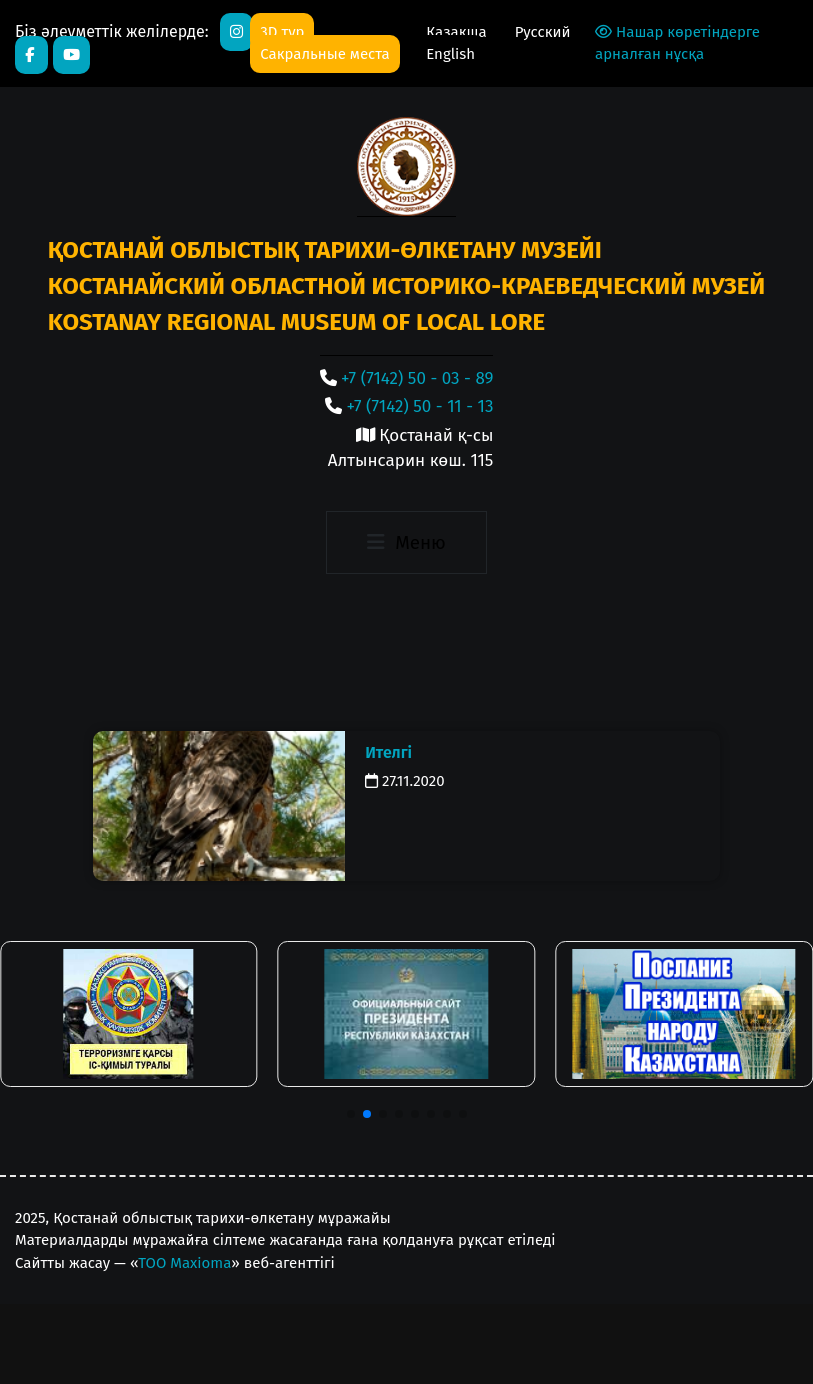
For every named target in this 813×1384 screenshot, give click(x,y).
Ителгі (388, 752)
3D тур (282, 32)
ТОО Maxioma (184, 1263)
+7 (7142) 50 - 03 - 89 (417, 378)
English (450, 54)
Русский (543, 32)
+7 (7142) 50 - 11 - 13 (420, 406)
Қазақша (458, 32)
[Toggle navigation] (406, 543)
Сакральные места (324, 54)
